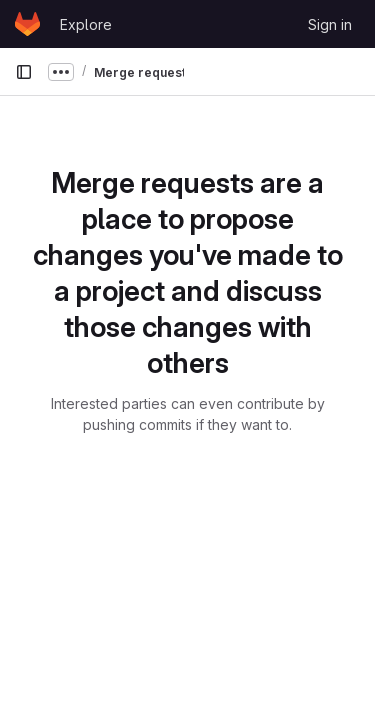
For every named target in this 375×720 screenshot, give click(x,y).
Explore (86, 24)
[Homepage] (27, 24)
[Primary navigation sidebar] (24, 72)
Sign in (330, 24)
